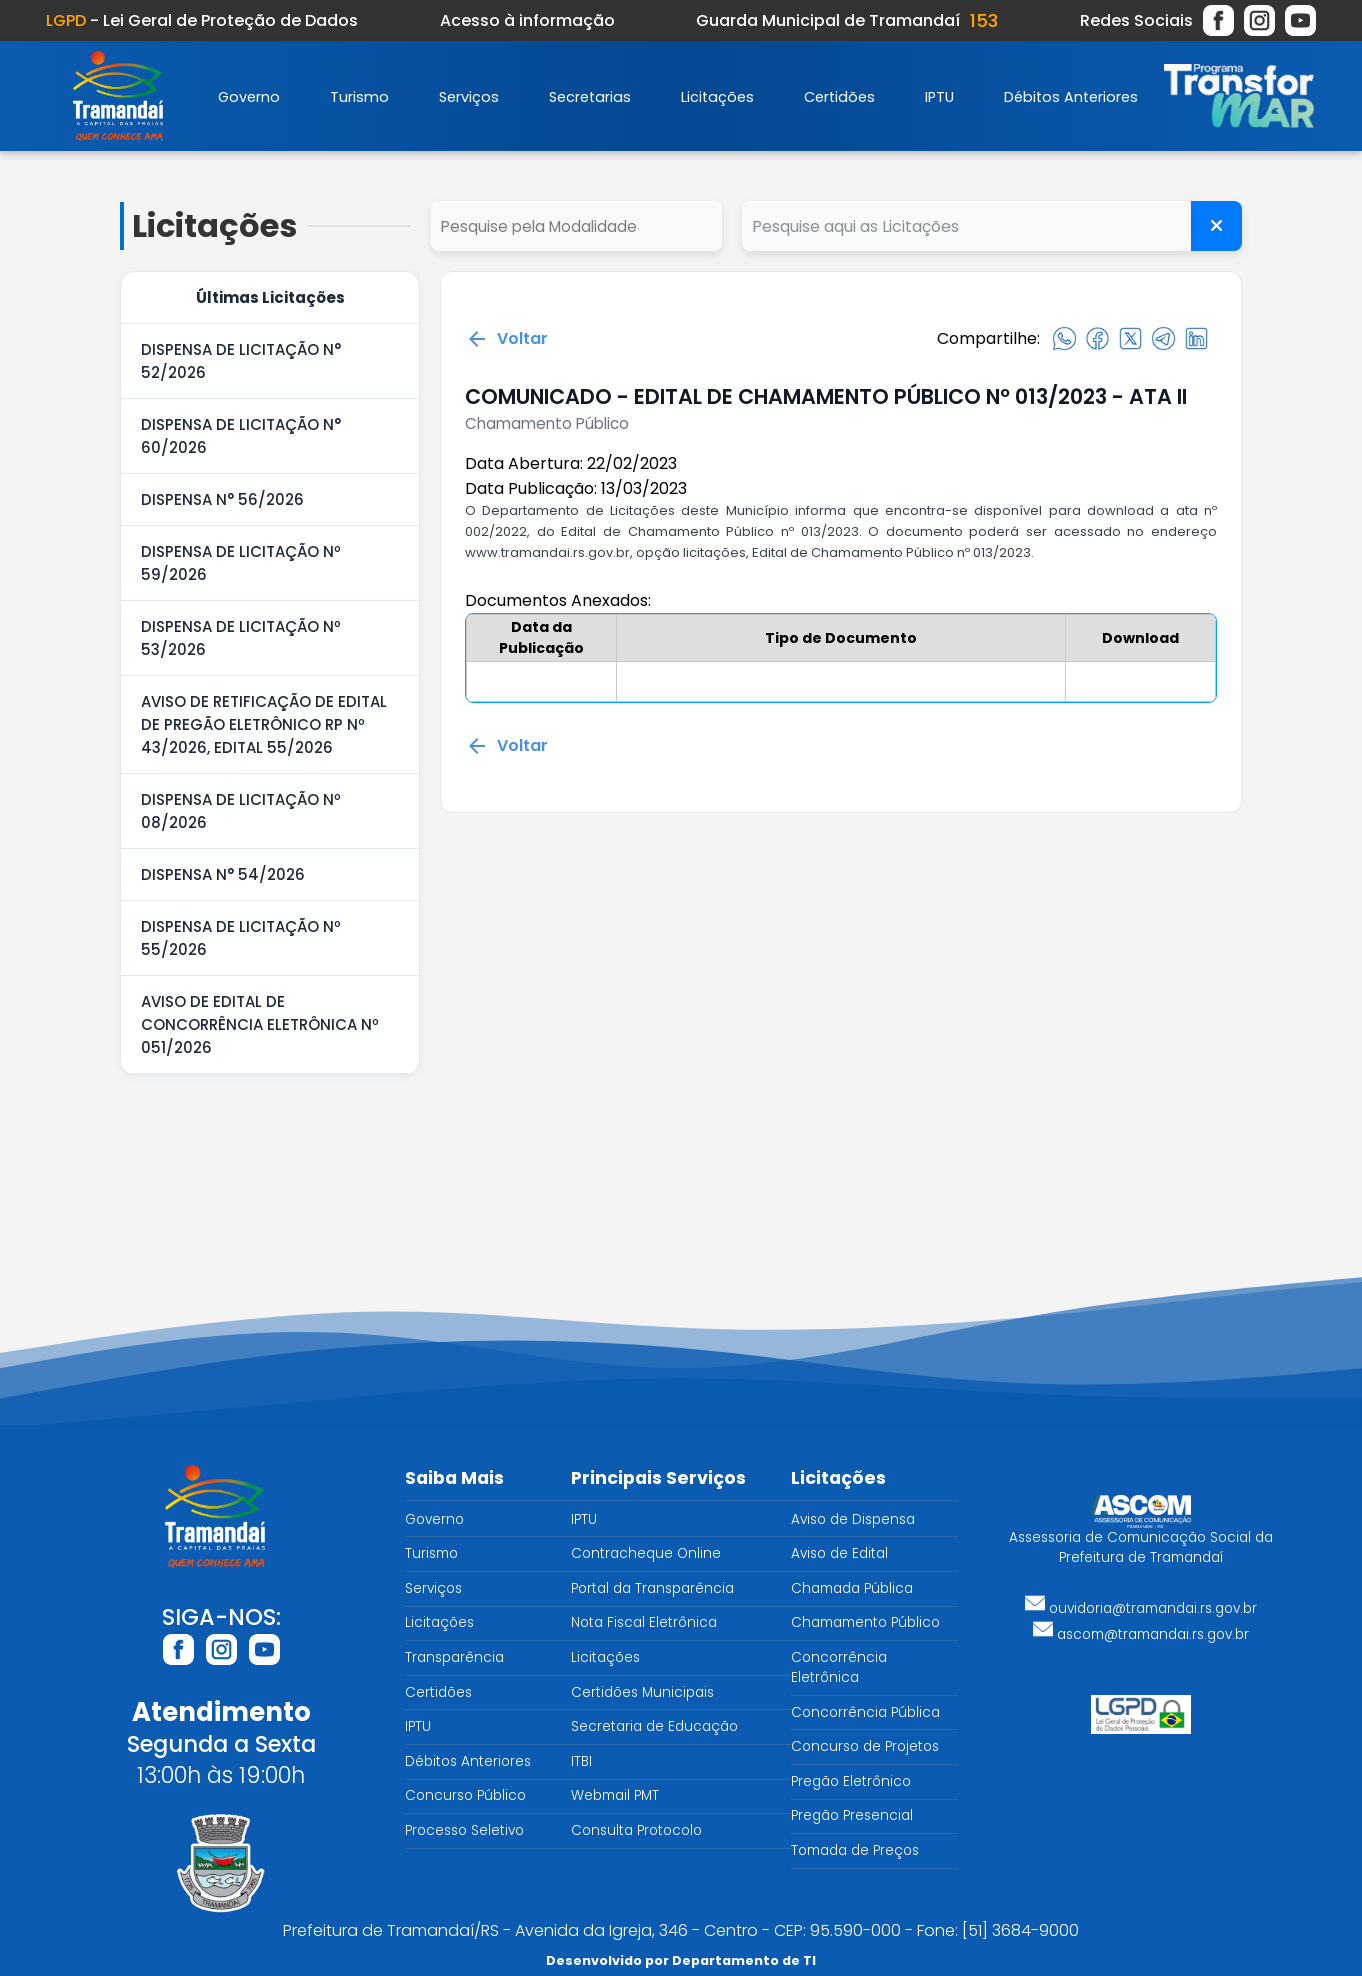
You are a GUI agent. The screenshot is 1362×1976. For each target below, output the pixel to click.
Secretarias (590, 97)
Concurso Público (465, 1795)
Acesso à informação (527, 20)
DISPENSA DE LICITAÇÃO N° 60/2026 (241, 436)
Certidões (839, 97)
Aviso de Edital (839, 1553)
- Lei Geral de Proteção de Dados (202, 20)
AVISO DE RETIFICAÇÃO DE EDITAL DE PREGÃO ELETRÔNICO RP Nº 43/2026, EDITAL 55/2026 (264, 724)
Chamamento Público (865, 1622)
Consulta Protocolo (636, 1830)
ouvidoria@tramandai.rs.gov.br (1141, 1608)
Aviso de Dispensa (853, 1519)
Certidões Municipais (642, 1692)
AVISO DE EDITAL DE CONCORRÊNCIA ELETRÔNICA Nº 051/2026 (260, 1024)
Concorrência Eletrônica (839, 1667)
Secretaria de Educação (654, 1726)
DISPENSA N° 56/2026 (222, 499)
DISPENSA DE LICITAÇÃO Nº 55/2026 (241, 938)
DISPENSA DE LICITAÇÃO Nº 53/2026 (241, 638)
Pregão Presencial (852, 1815)
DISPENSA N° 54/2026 (223, 874)
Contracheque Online (646, 1553)
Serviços (469, 97)
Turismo (359, 97)
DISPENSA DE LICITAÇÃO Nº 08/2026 (241, 811)
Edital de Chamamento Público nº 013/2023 (891, 552)
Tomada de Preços (855, 1850)
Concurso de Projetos (865, 1746)
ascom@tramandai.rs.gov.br (1141, 1634)
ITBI (581, 1761)
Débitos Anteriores (1071, 97)
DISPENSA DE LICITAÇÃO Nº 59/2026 (241, 563)
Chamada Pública (852, 1588)
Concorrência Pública (865, 1712)
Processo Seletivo (464, 1830)
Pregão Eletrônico (851, 1781)
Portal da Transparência (652, 1588)
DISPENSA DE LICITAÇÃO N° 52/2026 (241, 361)
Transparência (454, 1657)
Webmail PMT (615, 1795)
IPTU (939, 97)
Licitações (717, 97)
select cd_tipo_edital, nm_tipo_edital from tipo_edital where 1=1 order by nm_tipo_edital (576, 226)
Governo (249, 97)
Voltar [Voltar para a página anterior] (506, 339)
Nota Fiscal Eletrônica (644, 1622)
